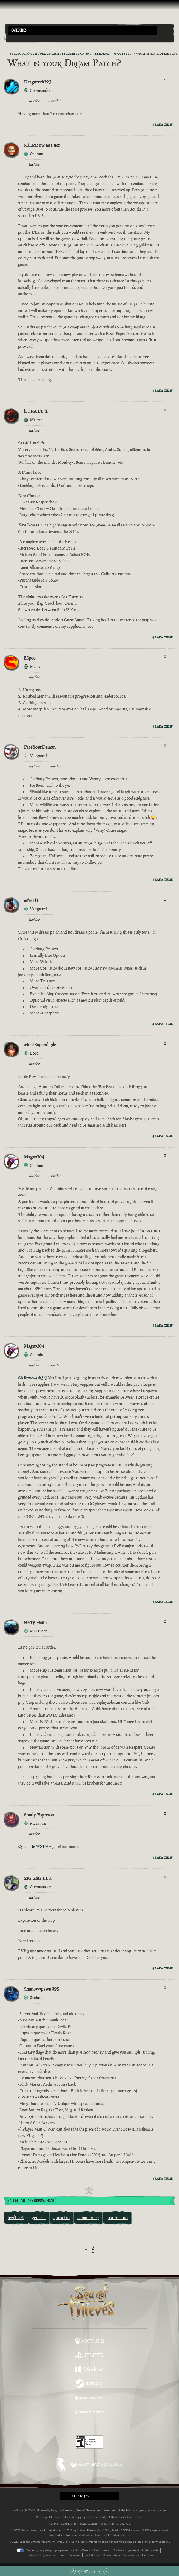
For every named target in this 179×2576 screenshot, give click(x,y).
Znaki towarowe (70, 2555)
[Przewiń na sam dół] (106, 2571)
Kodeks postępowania (41, 2555)
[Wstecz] (78, 2248)
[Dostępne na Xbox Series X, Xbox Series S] (89, 2341)
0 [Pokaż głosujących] (165, 657)
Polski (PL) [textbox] (80, 2496)
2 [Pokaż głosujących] (165, 410)
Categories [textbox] (19, 30)
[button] (82, 30)
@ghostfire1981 (31, 1846)
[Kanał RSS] (7, 54)
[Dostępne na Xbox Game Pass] (89, 2398)
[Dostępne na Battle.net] (89, 2412)
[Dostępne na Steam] (89, 2384)
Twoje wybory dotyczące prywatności (51, 2550)
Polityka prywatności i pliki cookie (136, 2550)
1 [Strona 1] (86, 2248)
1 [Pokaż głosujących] (165, 81)
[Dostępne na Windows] (89, 2370)
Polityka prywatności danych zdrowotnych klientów (119, 2555)
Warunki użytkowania (95, 2550)
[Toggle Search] (14, 38)
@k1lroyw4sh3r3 (32, 1377)
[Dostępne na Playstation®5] (89, 2355)
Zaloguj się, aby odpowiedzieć (32, 2201)
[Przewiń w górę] (79, 2571)
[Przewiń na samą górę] (73, 2571)
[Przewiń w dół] (100, 2571)
